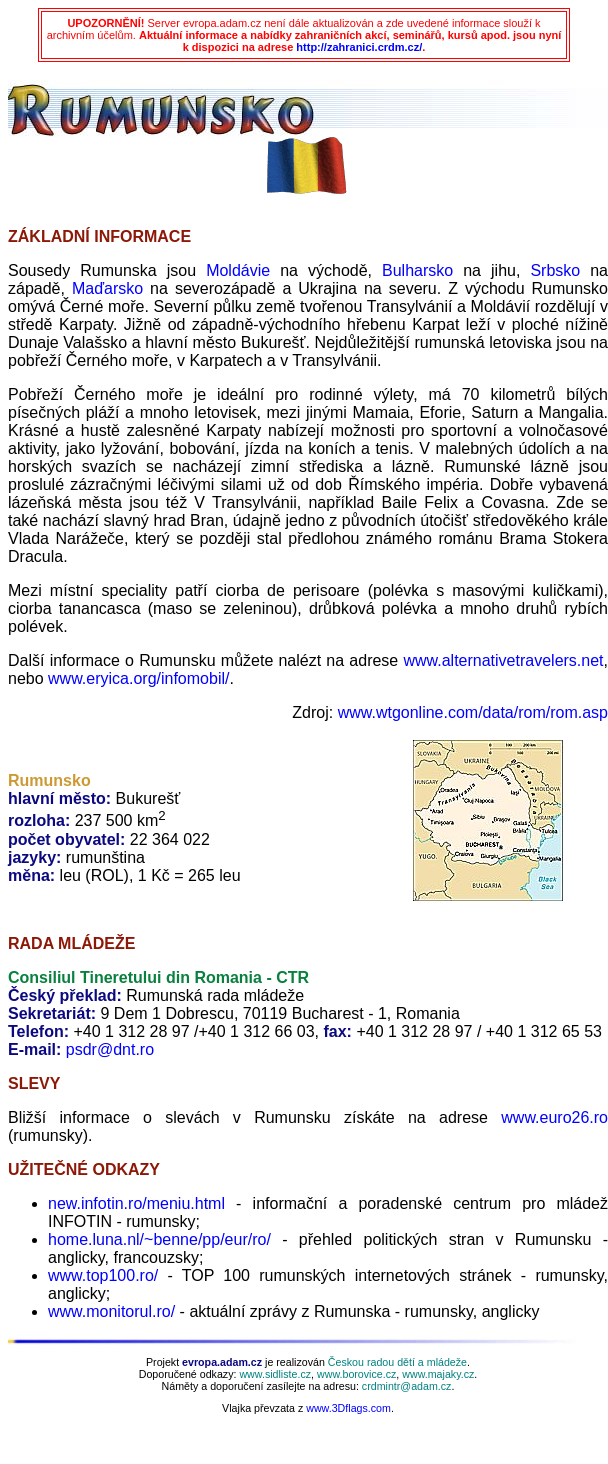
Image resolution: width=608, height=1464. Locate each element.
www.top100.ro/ (103, 1275)
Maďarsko (107, 288)
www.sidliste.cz (275, 1374)
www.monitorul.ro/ (111, 1311)
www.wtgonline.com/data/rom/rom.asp (473, 712)
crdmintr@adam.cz (407, 1386)
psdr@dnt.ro (110, 1049)
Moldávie (238, 270)
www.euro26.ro (554, 1117)
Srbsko (555, 270)
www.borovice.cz (356, 1374)
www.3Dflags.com (348, 1408)
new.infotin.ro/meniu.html (136, 1203)
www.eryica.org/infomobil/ (138, 678)
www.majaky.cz (438, 1374)
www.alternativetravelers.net (503, 660)
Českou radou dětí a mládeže (397, 1362)
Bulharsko (417, 270)
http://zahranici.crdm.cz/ (359, 47)
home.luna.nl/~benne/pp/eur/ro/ (159, 1239)
